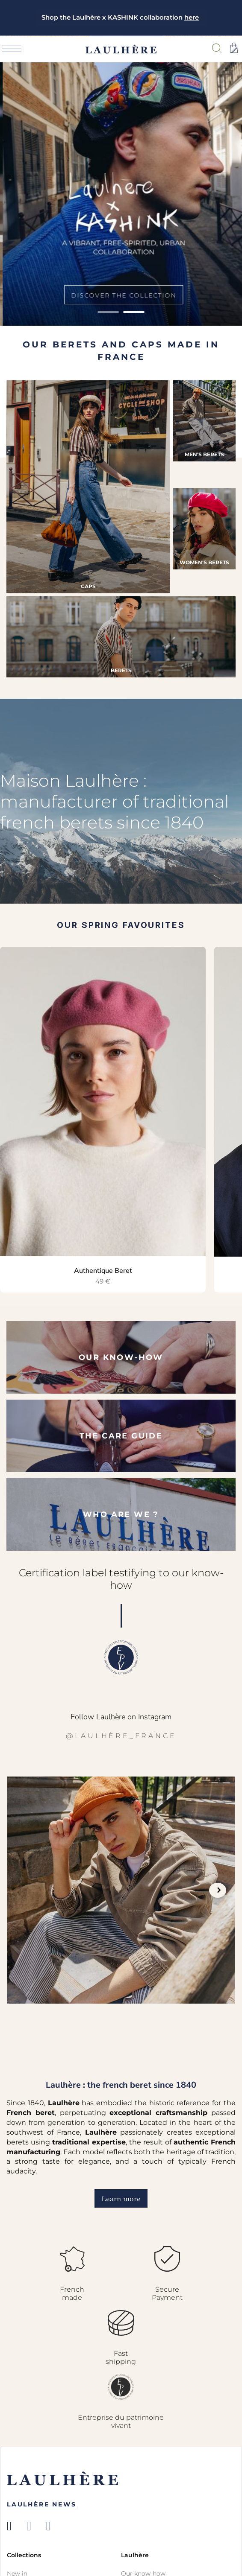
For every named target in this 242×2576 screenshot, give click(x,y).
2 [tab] (134, 312)
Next (217, 1890)
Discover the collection (120, 295)
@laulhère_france (121, 1736)
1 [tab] (108, 312)
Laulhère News (41, 2504)
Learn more (121, 2199)
